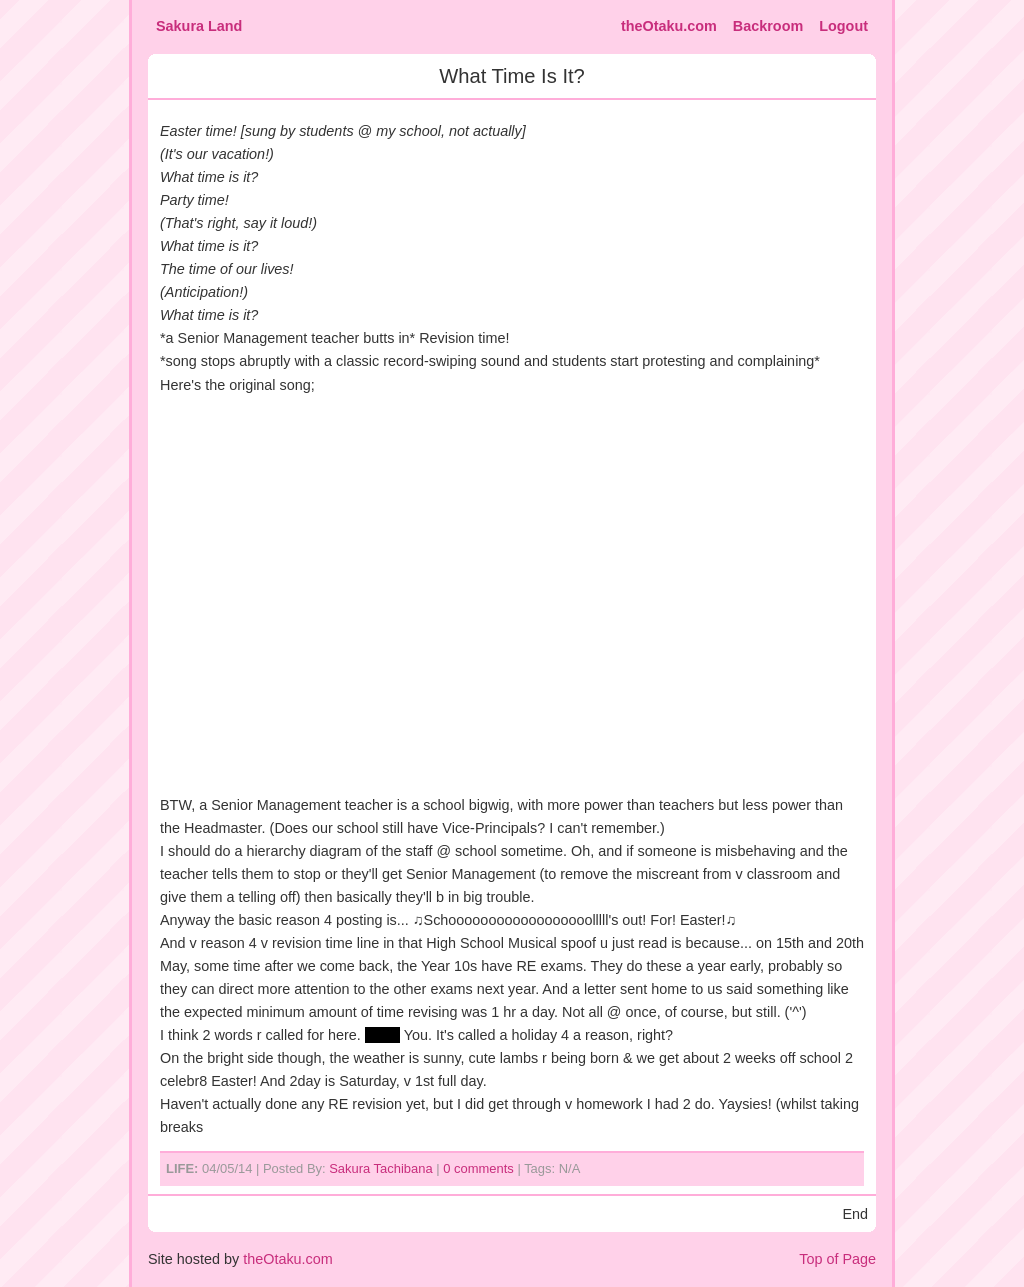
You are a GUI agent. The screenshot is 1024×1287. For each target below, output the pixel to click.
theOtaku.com (669, 26)
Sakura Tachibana (380, 1168)
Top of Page (837, 1259)
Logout (843, 26)
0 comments (478, 1168)
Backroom (768, 26)
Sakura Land (199, 26)
